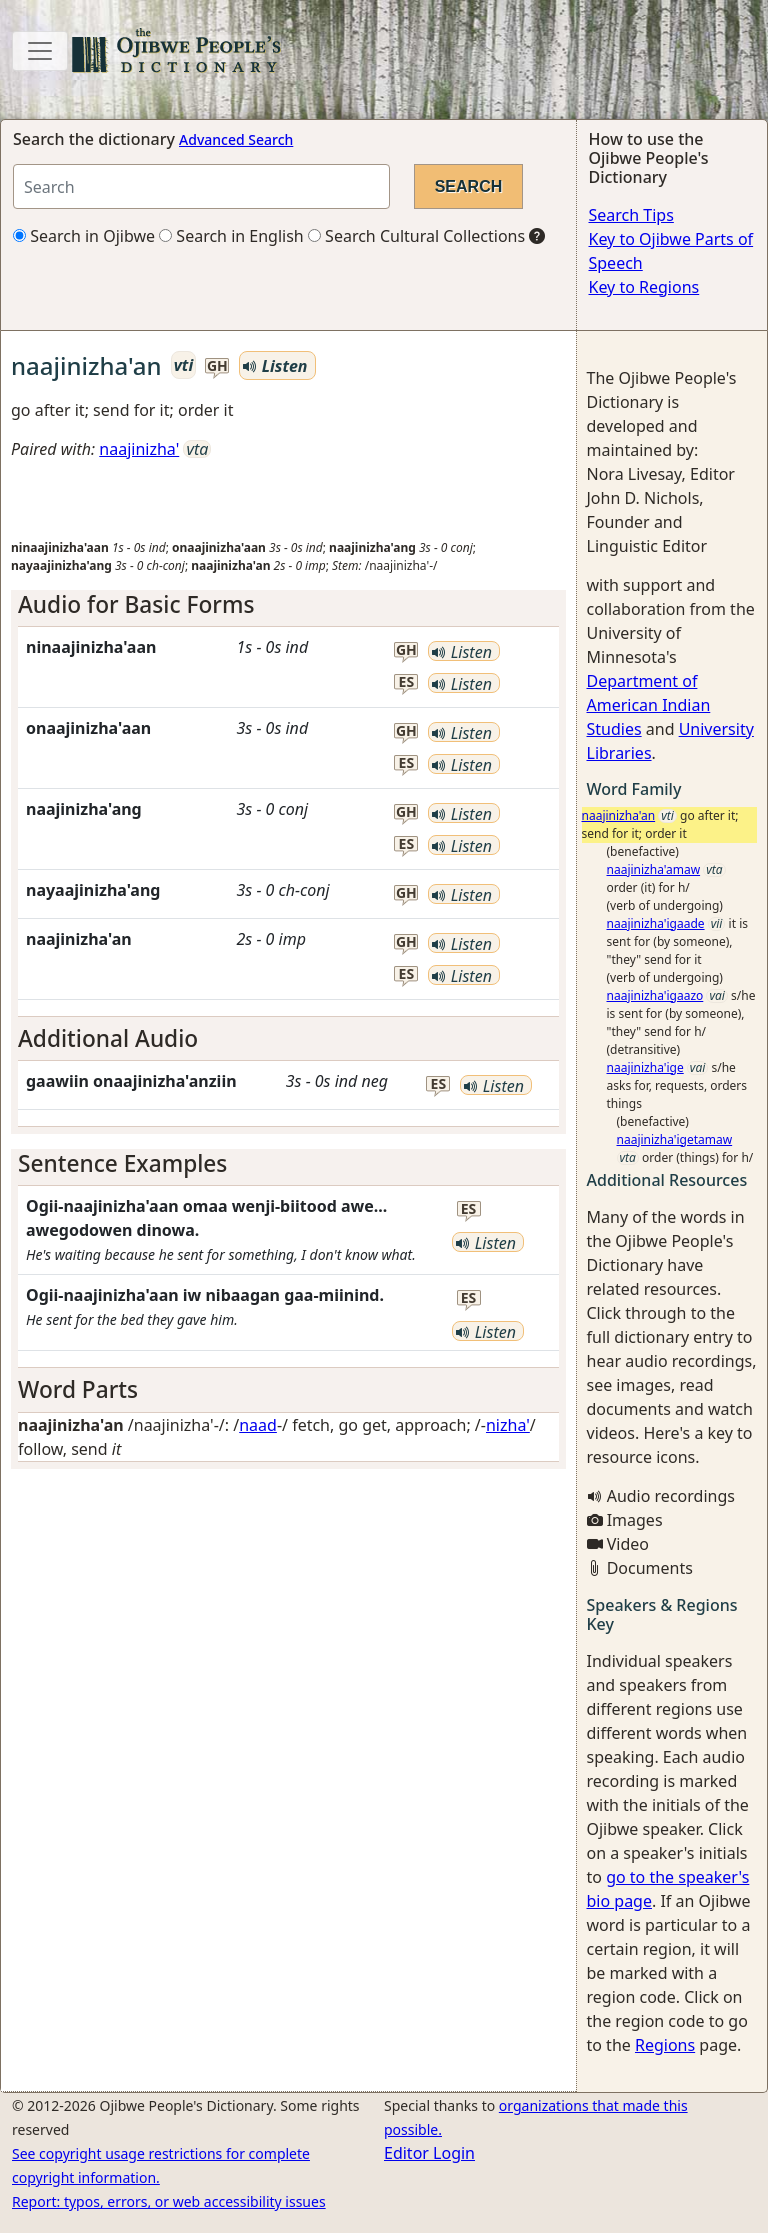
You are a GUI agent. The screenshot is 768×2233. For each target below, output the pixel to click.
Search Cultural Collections (416, 236)
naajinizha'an (619, 815)
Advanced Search (236, 139)
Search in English (231, 236)
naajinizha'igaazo (655, 995)
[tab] (288, 604)
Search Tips (631, 215)
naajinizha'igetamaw (675, 1139)
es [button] (407, 682)
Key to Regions (644, 287)
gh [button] (217, 366)
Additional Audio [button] (108, 1038)
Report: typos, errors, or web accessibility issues (169, 2201)
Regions (665, 2045)
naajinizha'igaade (656, 923)
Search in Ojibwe (84, 236)
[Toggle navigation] (40, 51)
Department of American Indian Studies (649, 705)
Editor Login (429, 2153)
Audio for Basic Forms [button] (136, 604)
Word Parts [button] (78, 1389)
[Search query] (201, 186)
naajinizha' (139, 449)
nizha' (508, 1425)
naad (258, 1425)
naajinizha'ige (645, 1067)
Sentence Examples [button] (122, 1163)
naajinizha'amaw (654, 869)
